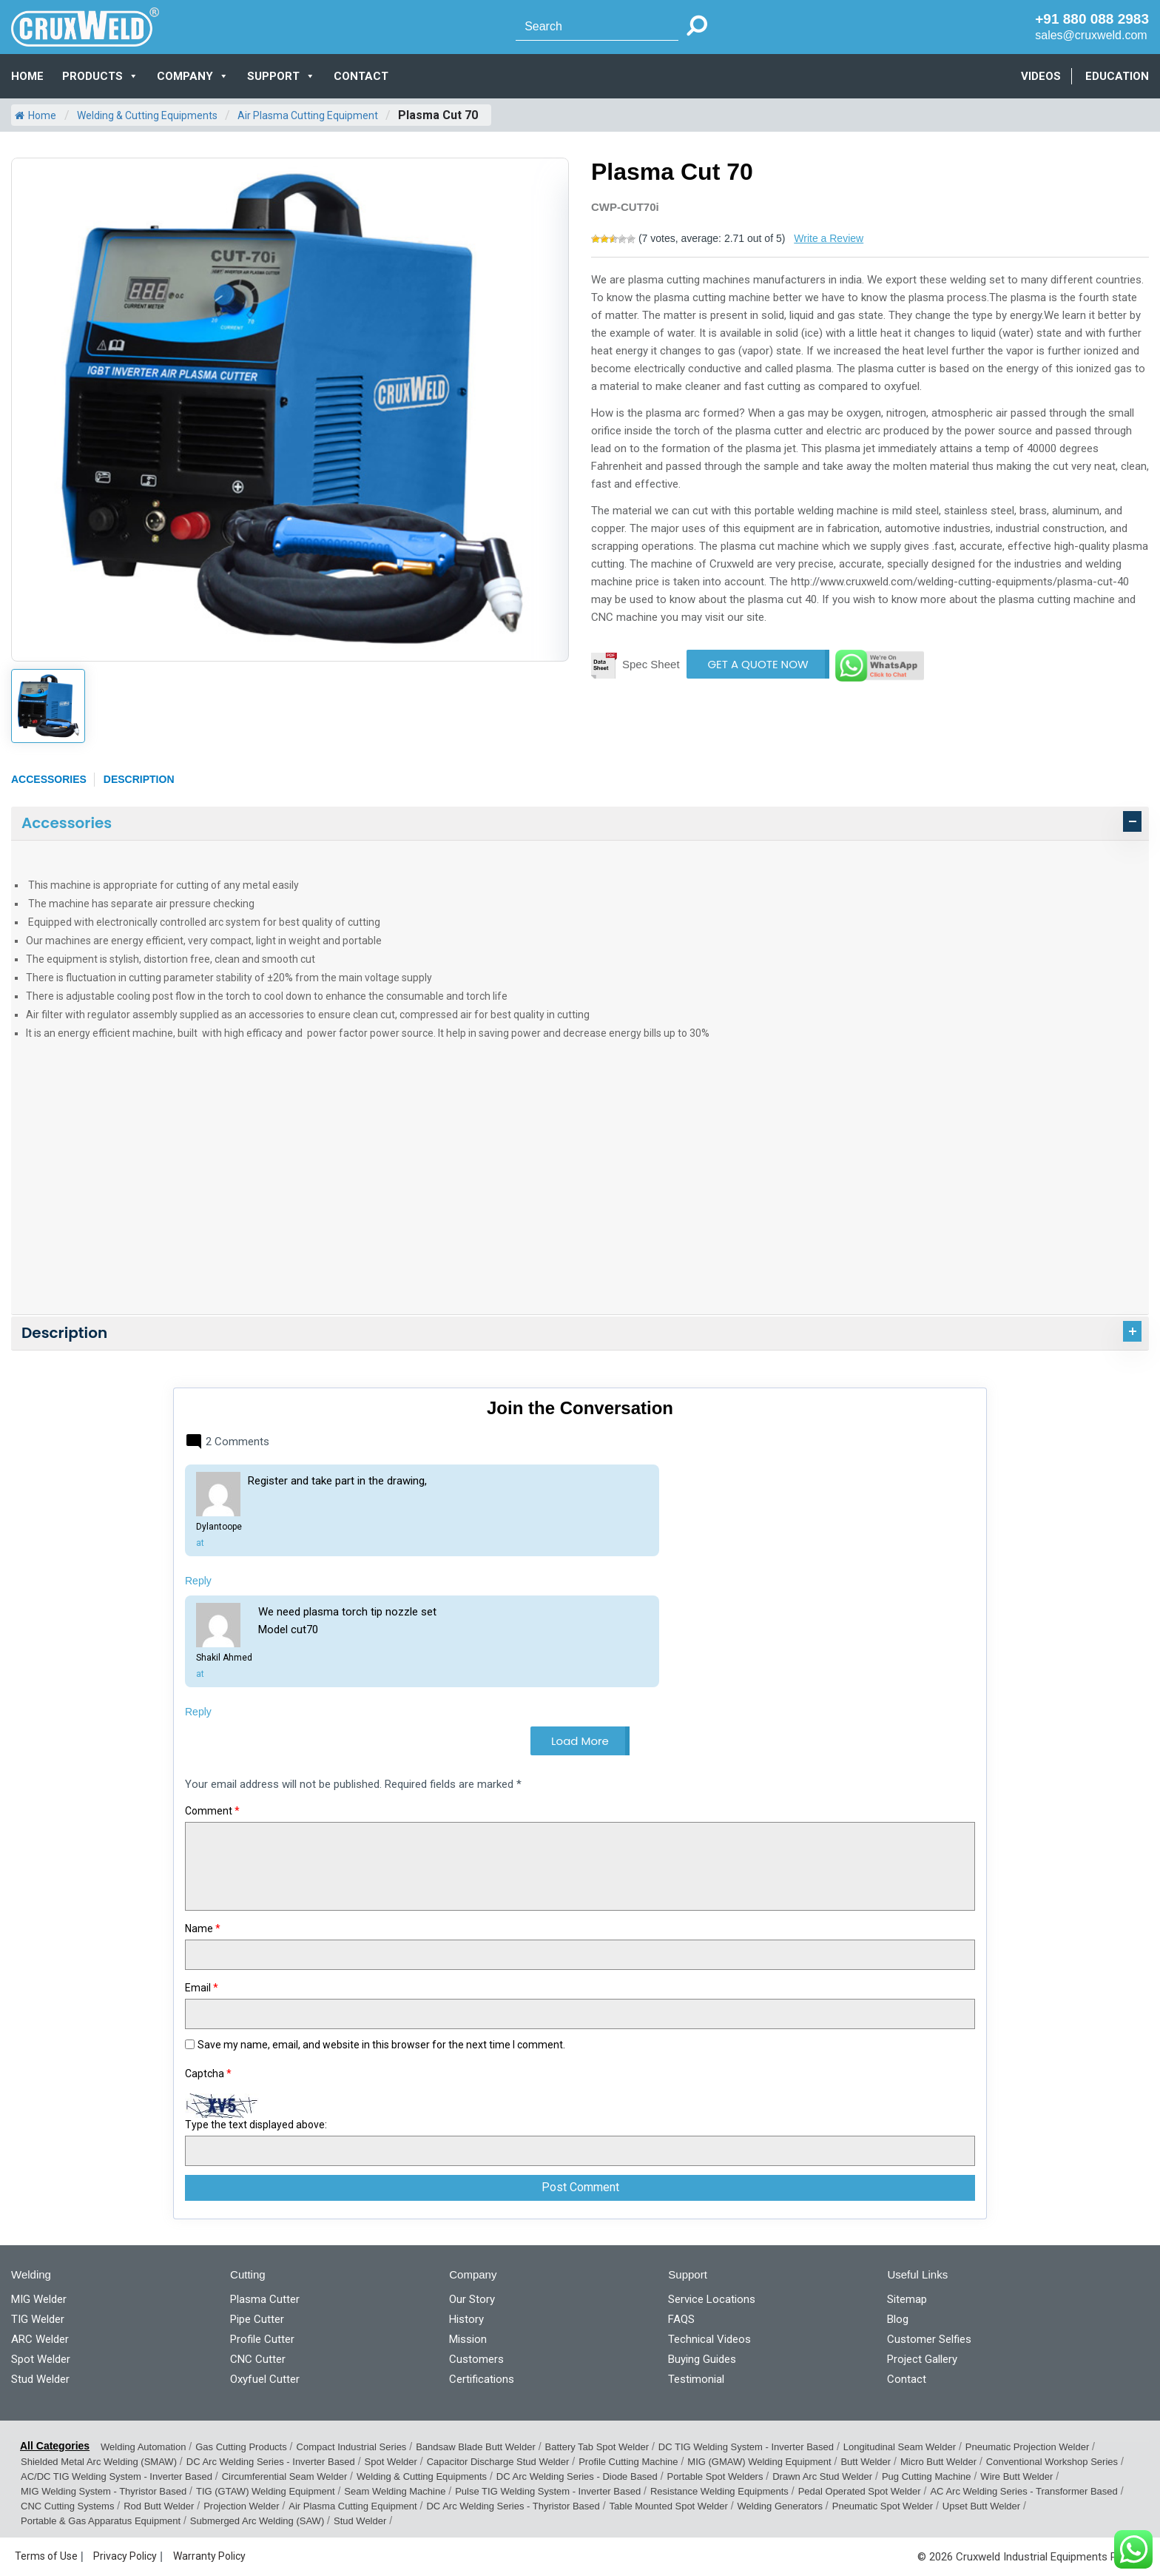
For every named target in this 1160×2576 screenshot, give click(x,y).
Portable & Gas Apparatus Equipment (101, 2520)
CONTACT (361, 76)
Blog (897, 2319)
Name (202, 1928)
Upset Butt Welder (981, 2506)
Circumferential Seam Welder (285, 2476)
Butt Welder (865, 2461)
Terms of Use (46, 2556)
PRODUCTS (100, 76)
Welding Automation (143, 2446)
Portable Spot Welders (715, 2476)
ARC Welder (40, 2339)
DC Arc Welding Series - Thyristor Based (512, 2506)
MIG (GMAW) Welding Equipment (759, 2461)
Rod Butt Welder (159, 2506)
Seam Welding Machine (394, 2491)
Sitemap (907, 2299)
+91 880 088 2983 (1092, 19)
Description (139, 779)
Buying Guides (702, 2359)
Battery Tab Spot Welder (597, 2446)
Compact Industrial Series (352, 2446)
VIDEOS (1041, 76)
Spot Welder (40, 2359)
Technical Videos (709, 2339)
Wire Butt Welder (1016, 2476)
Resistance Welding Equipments (719, 2491)
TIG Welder (37, 2319)
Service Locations (711, 2299)
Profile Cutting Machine (628, 2461)
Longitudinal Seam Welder (899, 2446)
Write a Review (828, 238)
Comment (212, 1811)
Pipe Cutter (257, 2319)
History (466, 2319)
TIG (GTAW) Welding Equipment (265, 2491)
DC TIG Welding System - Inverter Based (746, 2446)
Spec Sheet (651, 664)
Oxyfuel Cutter (265, 2379)
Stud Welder (40, 2379)
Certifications (481, 2379)
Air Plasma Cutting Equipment (307, 115)
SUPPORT (281, 76)
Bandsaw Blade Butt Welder (476, 2446)
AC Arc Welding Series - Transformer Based (1023, 2491)
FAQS (681, 2319)
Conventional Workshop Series (1052, 2461)
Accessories (49, 779)
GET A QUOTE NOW (757, 664)
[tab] (580, 824)
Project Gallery (922, 2359)
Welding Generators (780, 2506)
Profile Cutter (262, 2339)
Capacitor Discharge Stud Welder (498, 2461)
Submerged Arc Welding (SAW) (257, 2520)
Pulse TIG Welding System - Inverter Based (548, 2491)
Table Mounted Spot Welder (669, 2506)
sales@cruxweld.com (1091, 35)
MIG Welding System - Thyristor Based (103, 2491)
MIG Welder (39, 2299)
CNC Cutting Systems (67, 2506)
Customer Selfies (929, 2339)
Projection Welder (241, 2506)
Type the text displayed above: (256, 2125)
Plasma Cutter (265, 2299)
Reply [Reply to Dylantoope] (198, 1581)
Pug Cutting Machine (926, 2476)
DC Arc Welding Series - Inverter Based (270, 2461)
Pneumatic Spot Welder (882, 2506)
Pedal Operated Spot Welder (859, 2491)
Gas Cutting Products (241, 2446)
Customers (476, 2359)
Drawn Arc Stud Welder (822, 2476)
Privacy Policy (125, 2556)
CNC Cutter (258, 2359)
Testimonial (696, 2379)
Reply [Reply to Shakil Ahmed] (198, 1712)
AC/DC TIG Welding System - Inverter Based (116, 2476)
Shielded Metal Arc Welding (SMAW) (99, 2461)
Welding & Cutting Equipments (147, 115)
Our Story (472, 2299)
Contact (906, 2379)
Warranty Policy (209, 2556)
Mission (468, 2339)
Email (201, 1988)
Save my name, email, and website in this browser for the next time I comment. (381, 2045)
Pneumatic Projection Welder (1027, 2446)
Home (27, 76)
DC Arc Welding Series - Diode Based (577, 2476)
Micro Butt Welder (938, 2461)
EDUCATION (1117, 76)
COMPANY (193, 76)
